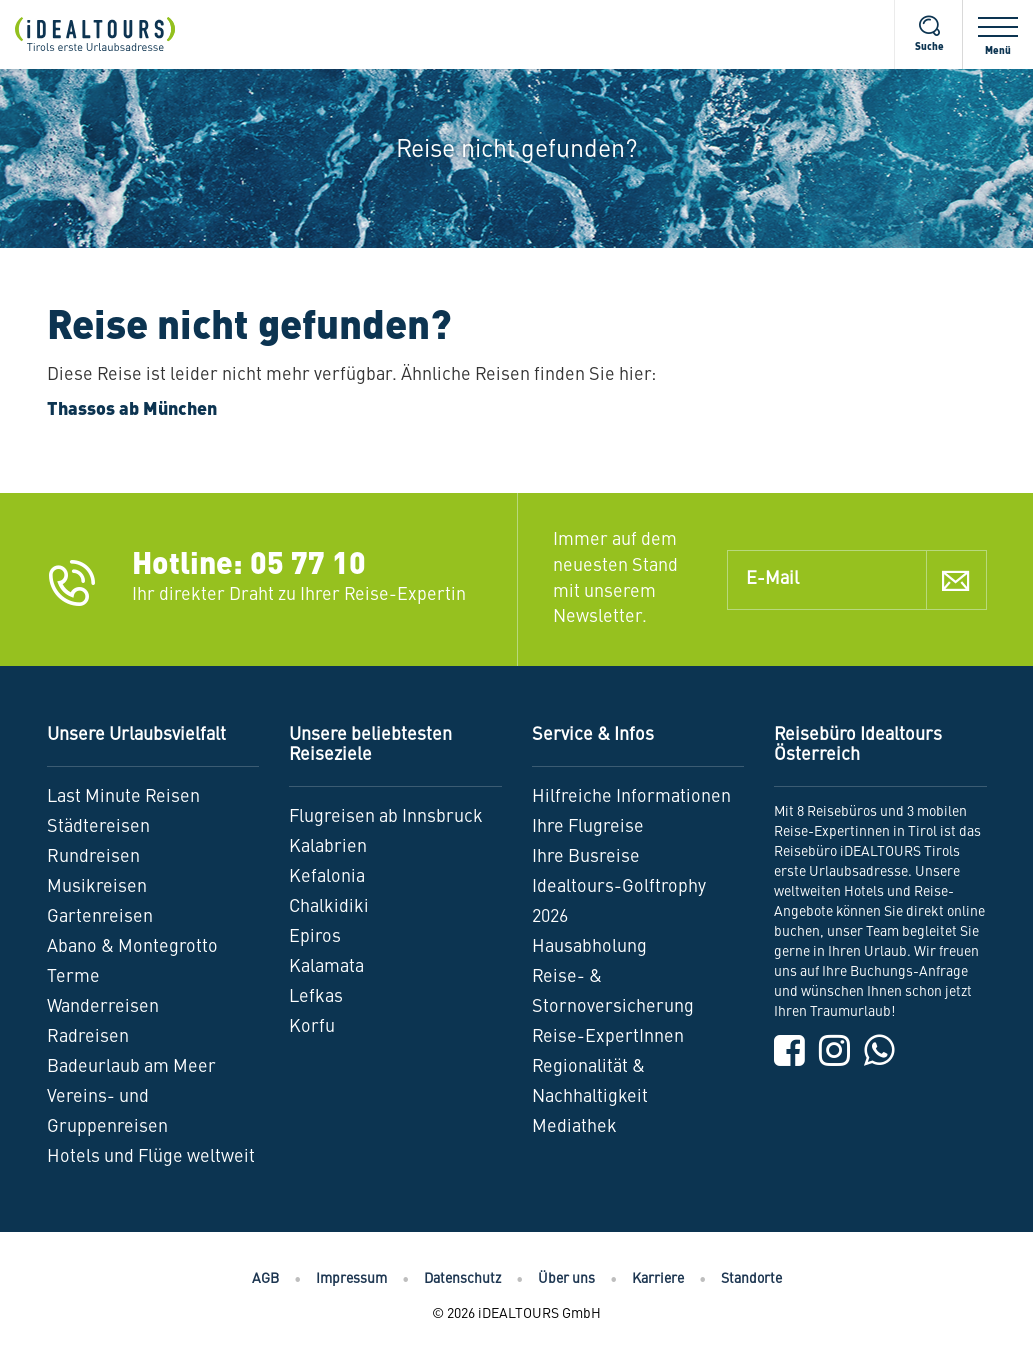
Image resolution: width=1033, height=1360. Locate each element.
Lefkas (316, 997)
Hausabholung (589, 947)
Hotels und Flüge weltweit (151, 1157)
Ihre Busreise (586, 857)
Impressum (351, 1279)
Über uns (566, 1279)
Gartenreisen (100, 917)
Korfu (312, 1027)
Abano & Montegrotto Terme (132, 962)
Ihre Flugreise (588, 827)
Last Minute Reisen (123, 797)
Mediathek (574, 1127)
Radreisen (88, 1037)
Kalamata (326, 967)
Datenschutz (462, 1279)
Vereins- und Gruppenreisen (107, 1112)
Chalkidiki (329, 907)
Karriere (658, 1279)
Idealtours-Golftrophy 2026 (619, 902)
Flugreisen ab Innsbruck (386, 817)
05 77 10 (308, 566)
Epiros (315, 937)
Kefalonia (327, 877)
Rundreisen (93, 857)
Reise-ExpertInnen (608, 1037)
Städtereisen (98, 827)
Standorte (751, 1279)
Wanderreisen (103, 1007)
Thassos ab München (132, 410)
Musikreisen (97, 887)
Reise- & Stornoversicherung (613, 992)
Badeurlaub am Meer (131, 1067)
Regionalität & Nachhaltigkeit (590, 1082)
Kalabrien (328, 847)
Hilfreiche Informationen (631, 797)
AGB (265, 1279)
